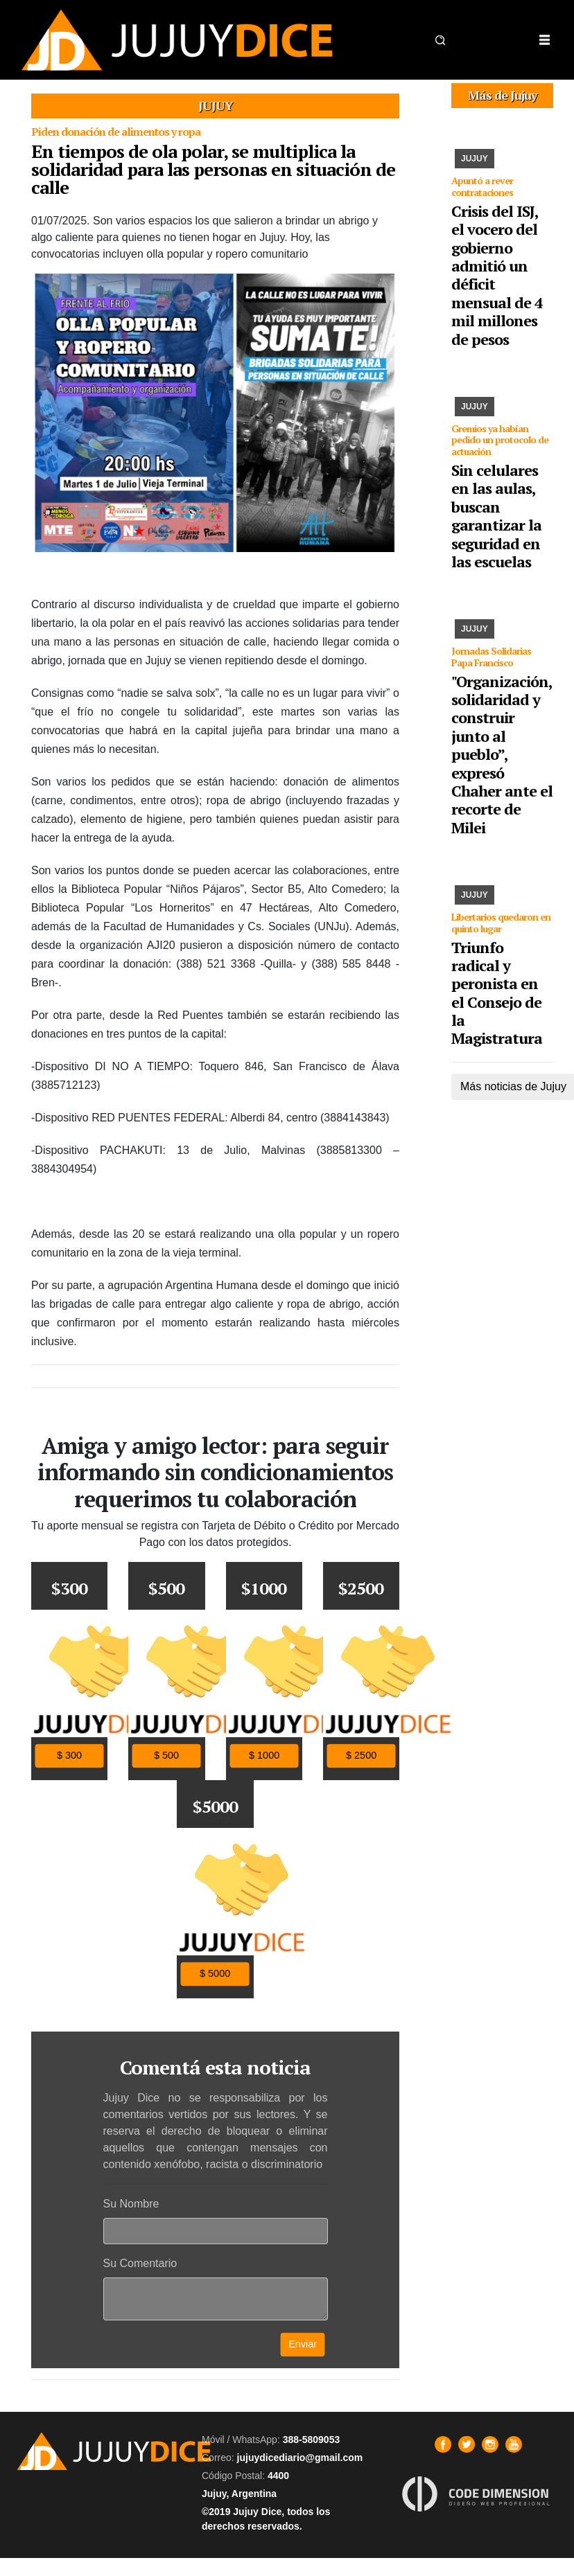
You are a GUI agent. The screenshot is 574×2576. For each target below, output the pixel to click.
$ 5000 (215, 1974)
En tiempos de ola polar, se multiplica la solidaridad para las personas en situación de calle (213, 169)
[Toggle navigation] (544, 40)
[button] (440, 40)
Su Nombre (131, 2204)
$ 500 (166, 1755)
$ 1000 (264, 1755)
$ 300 (69, 1755)
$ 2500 (361, 1755)
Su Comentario (140, 2263)
